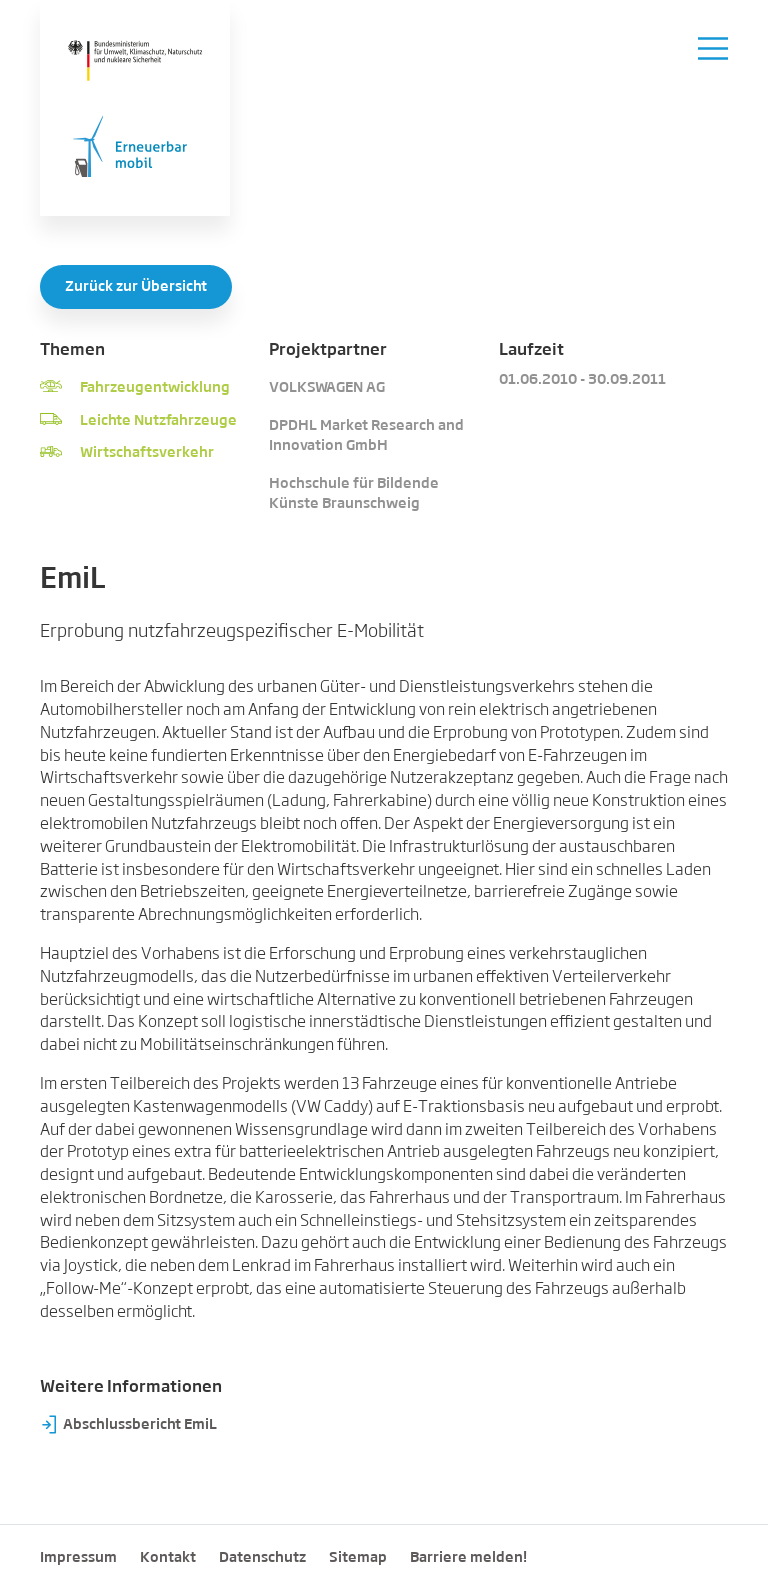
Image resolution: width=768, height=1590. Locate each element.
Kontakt (168, 1558)
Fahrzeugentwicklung (155, 388)
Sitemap (358, 1558)
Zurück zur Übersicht (136, 287)
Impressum (78, 1558)
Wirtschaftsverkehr (147, 453)
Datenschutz (262, 1558)
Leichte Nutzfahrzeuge (158, 421)
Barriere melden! (468, 1558)
